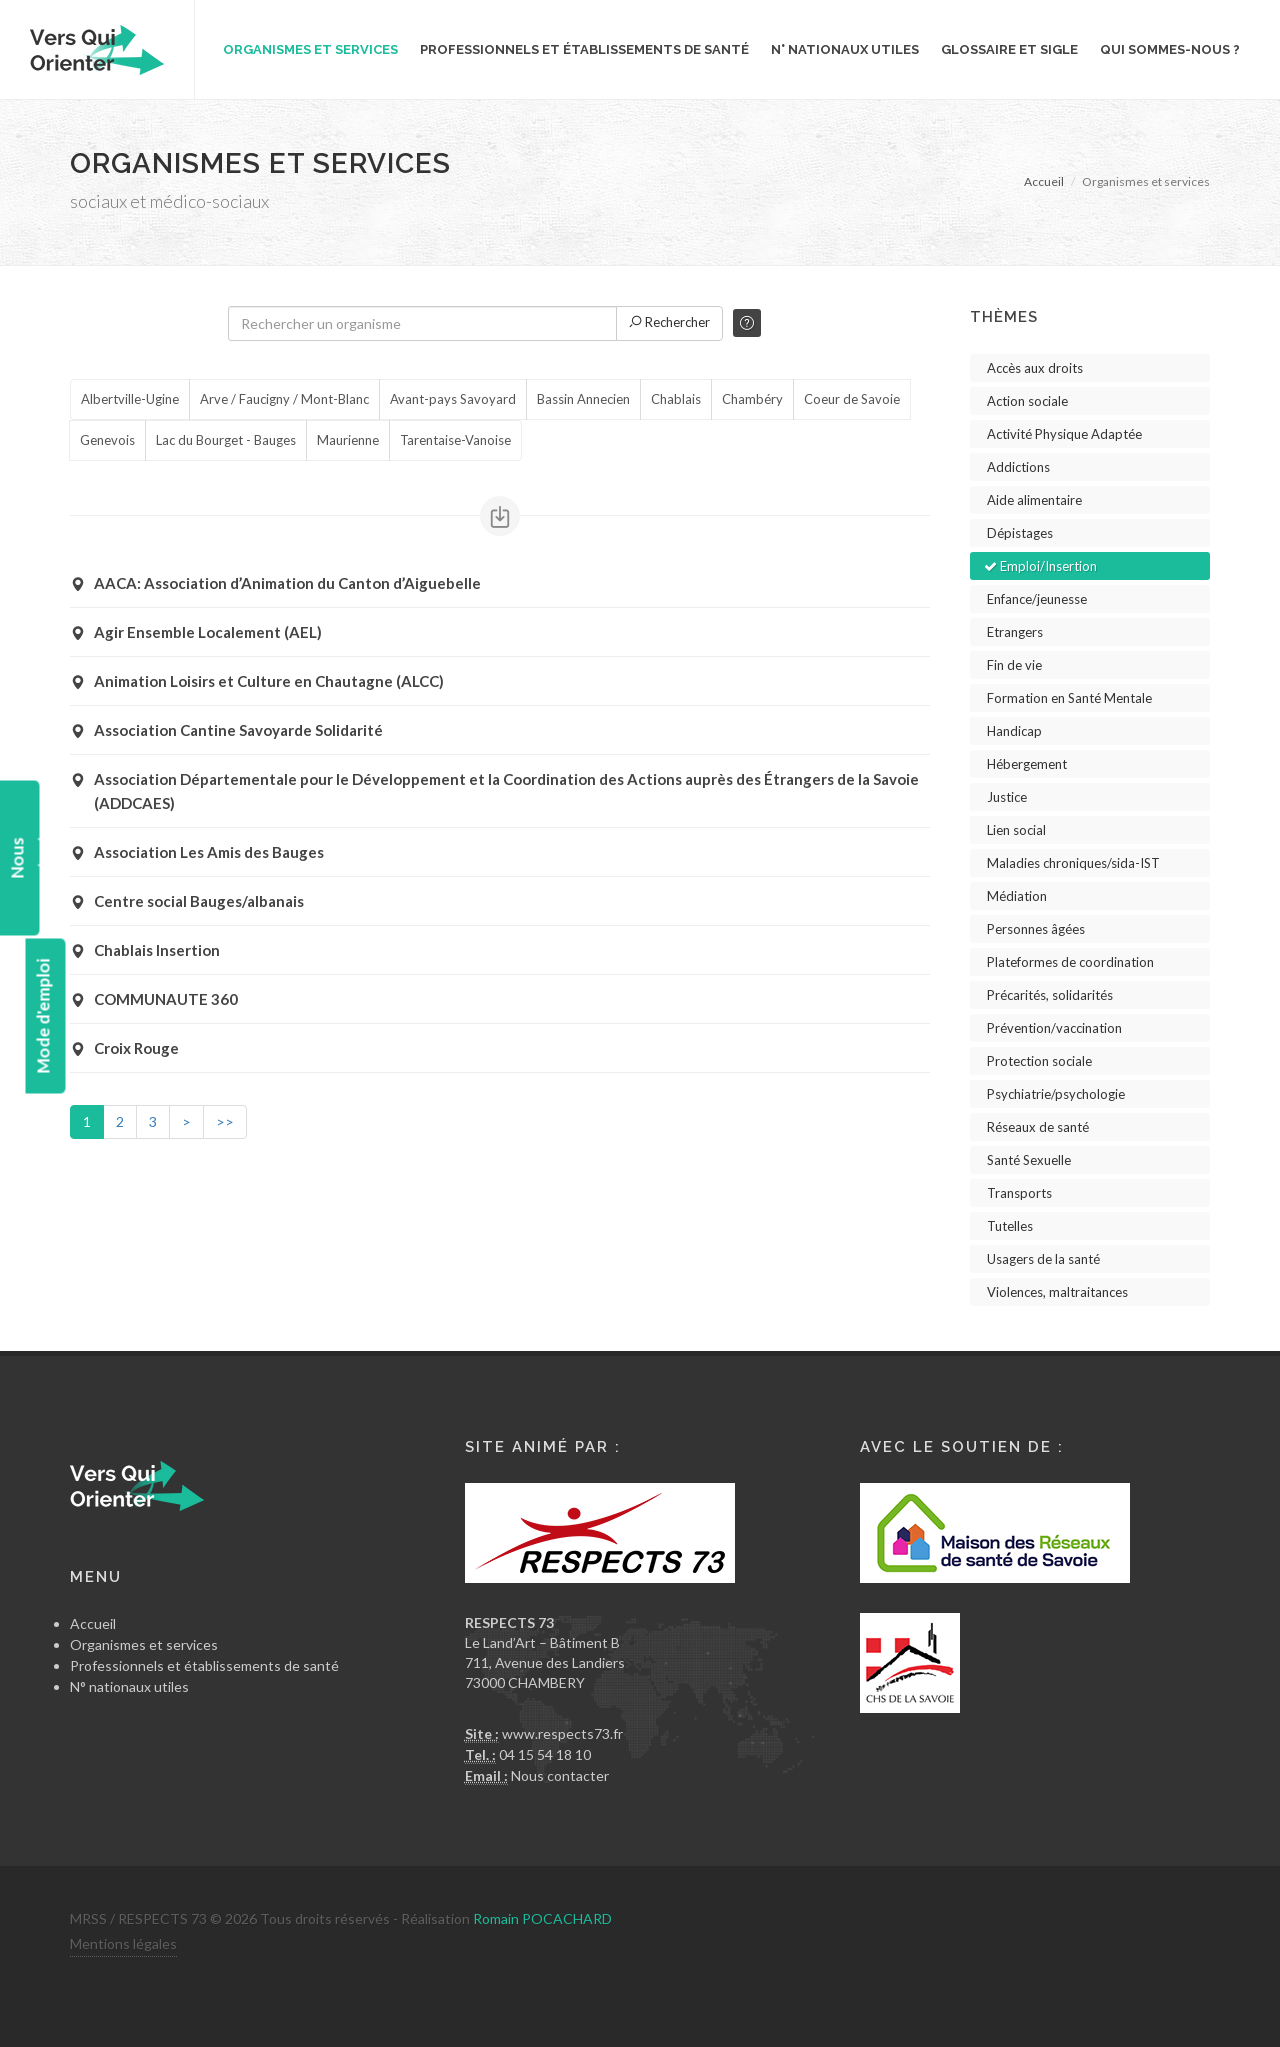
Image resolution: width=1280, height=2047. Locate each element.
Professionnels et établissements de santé (204, 1665)
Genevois (107, 441)
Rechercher (669, 322)
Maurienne (348, 441)
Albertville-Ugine (130, 400)
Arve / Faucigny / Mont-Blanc (284, 400)
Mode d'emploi (42, 1016)
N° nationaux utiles (129, 1686)
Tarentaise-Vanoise (455, 441)
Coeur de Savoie (852, 400)
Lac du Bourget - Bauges (226, 441)
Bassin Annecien (583, 400)
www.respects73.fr (562, 1733)
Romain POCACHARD (542, 1918)
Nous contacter (560, 1775)
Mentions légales (123, 1943)
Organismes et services (144, 1644)
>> (225, 1121)
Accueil (1044, 181)
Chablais (676, 400)
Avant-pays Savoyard (453, 400)
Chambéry (752, 400)
